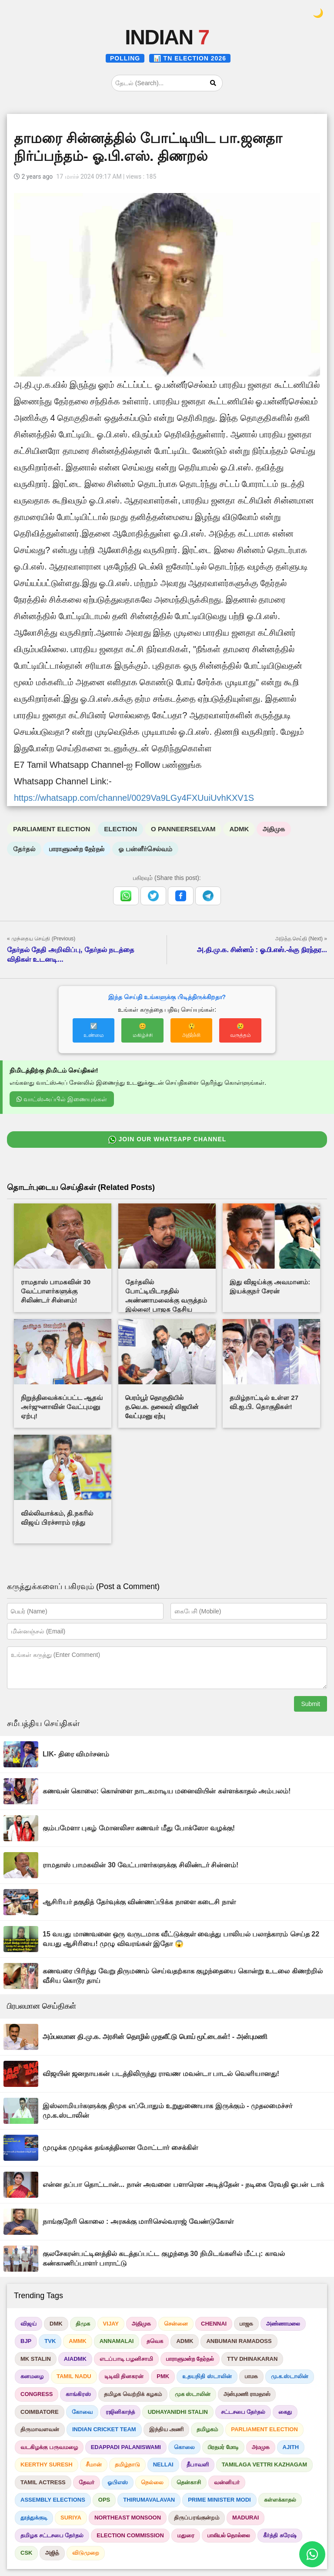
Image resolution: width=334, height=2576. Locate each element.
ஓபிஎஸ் (117, 2482)
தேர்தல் (24, 849)
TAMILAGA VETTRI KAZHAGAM (264, 2464)
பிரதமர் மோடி (223, 2447)
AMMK (77, 2341)
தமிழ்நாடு (127, 2464)
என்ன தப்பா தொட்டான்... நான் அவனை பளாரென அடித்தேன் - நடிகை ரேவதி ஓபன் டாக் (183, 2184)
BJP (25, 2341)
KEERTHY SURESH (46, 2464)
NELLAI (163, 2464)
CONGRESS (36, 2394)
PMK (163, 2376)
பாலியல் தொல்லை (228, 2535)
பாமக (251, 2376)
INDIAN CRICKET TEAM (104, 2429)
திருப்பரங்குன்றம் (196, 2517)
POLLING (125, 58)
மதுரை (185, 2535)
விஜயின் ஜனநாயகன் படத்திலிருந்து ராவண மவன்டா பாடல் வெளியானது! (161, 2073)
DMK (56, 2323)
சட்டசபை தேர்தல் (243, 2412)
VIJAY (111, 2323)
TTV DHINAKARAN (252, 2359)
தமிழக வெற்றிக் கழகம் (132, 2394)
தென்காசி (189, 2482)
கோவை (82, 2412)
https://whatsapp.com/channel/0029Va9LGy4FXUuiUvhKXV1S (134, 798)
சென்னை (176, 2323)
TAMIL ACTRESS (43, 2482)
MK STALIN (35, 2359)
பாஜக (246, 2323)
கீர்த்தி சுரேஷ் (280, 2535)
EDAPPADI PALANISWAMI (126, 2447)
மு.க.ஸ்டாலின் (289, 2376)
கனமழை (31, 2376)
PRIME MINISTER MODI (219, 2499)
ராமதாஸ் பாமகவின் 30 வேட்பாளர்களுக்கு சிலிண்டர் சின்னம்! (140, 1865)
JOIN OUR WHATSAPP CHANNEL (167, 1140)
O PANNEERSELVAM (183, 829)
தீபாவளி (198, 2464)
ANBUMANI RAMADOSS (238, 2341)
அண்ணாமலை (283, 2323)
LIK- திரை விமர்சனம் (76, 1754)
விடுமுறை (85, 2552)
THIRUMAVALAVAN (149, 2499)
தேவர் (86, 2482)
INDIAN (167, 37)
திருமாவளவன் (39, 2429)
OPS (104, 2499)
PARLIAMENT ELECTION (51, 829)
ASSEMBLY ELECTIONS (52, 2499)
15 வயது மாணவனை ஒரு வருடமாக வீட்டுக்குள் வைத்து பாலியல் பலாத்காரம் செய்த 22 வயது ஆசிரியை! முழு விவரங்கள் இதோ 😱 (181, 1938)
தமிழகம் (207, 2429)
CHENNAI (214, 2323)
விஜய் (28, 2323)
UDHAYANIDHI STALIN (178, 2412)
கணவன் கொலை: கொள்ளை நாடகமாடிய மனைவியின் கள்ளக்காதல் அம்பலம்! (167, 1791)
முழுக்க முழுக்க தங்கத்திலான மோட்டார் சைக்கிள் (120, 2147)
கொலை (184, 2447)
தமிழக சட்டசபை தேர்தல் (52, 2535)
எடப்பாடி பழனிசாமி (127, 2359)
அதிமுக (274, 829)
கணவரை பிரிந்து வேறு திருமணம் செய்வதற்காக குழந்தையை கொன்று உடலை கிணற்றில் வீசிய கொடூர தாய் (183, 1975)
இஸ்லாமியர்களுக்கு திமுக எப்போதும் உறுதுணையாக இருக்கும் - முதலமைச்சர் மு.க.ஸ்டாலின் (167, 2110)
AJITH (291, 2447)
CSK (26, 2552)
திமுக (83, 2323)
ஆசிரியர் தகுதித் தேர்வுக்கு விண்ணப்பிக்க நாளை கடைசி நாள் (139, 1902)
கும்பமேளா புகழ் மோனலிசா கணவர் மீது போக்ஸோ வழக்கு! (139, 1828)
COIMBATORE (39, 2412)
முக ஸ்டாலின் (193, 2394)
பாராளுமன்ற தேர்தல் (76, 849)
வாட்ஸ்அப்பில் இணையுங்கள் (62, 1099)
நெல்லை (152, 2482)
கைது (285, 2412)
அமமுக (261, 2447)
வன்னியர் (227, 2482)
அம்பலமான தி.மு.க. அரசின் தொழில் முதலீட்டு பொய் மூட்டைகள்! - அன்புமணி (155, 2036)
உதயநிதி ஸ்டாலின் (207, 2376)
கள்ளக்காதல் (280, 2499)
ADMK (239, 829)
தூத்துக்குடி (33, 2517)
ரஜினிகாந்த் (120, 2412)
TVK (50, 2341)
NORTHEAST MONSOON (127, 2517)
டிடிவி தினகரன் (124, 2376)
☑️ (94, 1030)
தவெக (155, 2341)
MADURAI (245, 2517)
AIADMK (75, 2359)
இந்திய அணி (166, 2429)
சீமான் (94, 2464)
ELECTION (120, 829)
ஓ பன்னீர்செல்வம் (145, 849)
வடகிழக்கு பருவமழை (49, 2447)
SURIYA (70, 2517)
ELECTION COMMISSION (130, 2535)
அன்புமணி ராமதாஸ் (247, 2394)
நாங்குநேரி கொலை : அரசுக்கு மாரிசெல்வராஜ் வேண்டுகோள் (138, 2221)
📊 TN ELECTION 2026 (190, 58)
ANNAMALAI (117, 2341)
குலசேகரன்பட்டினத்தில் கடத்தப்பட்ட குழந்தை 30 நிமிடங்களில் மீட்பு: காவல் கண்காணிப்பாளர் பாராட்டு (164, 2258)
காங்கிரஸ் (78, 2394)
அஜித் (52, 2552)
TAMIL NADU (74, 2376)
